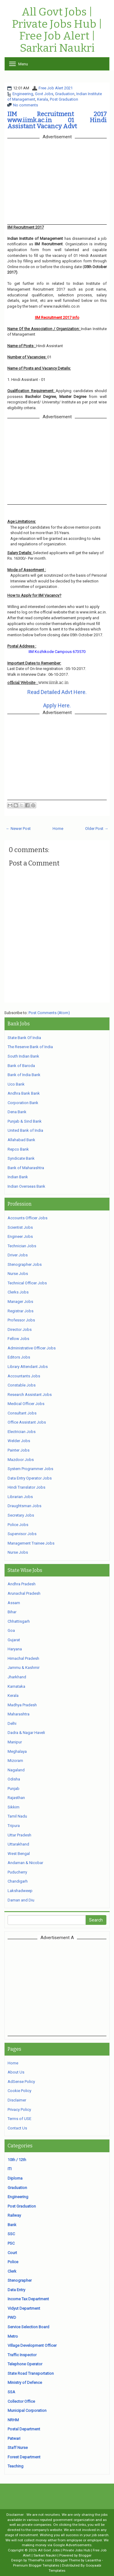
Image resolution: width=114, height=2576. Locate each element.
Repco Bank (18, 1149)
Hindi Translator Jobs (26, 1487)
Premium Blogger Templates (36, 2565)
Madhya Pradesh (22, 1705)
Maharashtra (18, 1714)
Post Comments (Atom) (49, 1012)
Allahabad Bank (21, 1140)
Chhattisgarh (19, 1621)
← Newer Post (18, 828)
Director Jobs (20, 1329)
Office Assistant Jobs (27, 1422)
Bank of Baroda (21, 1065)
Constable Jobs (22, 1385)
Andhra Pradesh (22, 1584)
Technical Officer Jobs (27, 1283)
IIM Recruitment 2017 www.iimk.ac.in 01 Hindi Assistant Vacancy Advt (57, 120)
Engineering (22, 94)
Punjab (13, 1788)
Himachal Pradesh (23, 1658)
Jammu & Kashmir (24, 1667)
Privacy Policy (19, 2109)
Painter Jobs (18, 1450)
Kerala (42, 99)
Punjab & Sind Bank (25, 1121)
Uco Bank (16, 1084)
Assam (14, 1603)
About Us (16, 2072)
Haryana (15, 1649)
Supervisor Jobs (22, 1533)
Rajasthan (16, 1797)
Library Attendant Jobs (28, 1366)
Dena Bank (17, 1112)
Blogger (85, 2555)
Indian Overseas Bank (26, 1186)
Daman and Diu (21, 1900)
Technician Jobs (22, 1246)
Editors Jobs (19, 1357)
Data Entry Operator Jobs (30, 1478)
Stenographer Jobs (25, 1264)
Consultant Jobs (22, 1413)
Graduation (64, 94)
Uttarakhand (18, 1844)
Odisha (14, 1779)
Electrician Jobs (22, 1431)
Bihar (12, 1612)
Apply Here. (57, 705)
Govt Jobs (44, 94)
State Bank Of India (24, 1037)
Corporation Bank (23, 1102)
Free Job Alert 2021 (56, 88)
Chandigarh (18, 1881)
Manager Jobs (20, 1301)
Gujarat (14, 1640)
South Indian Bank (23, 1056)
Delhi (12, 1723)
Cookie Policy (19, 2090)
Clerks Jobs (18, 1292)
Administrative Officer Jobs (32, 1348)
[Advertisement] (59, 1987)
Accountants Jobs (24, 1376)
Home (58, 828)
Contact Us (17, 2128)
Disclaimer (17, 2100)
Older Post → (96, 828)
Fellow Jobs (18, 1338)
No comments (25, 105)
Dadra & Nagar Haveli (26, 1732)
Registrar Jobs (20, 1311)
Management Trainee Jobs (31, 1543)
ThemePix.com (40, 2560)
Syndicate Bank (21, 1158)
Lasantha (93, 2560)
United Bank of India (25, 1130)
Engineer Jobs (20, 1236)
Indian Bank (18, 1177)
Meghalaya (17, 1751)
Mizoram (15, 1760)
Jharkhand (17, 1677)
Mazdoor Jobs (21, 1459)
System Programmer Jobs (30, 1468)
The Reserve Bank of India (30, 1047)
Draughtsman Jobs (24, 1506)
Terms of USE (19, 2118)
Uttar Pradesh (19, 1835)
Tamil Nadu (17, 1816)
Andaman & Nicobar (25, 1862)
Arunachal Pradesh (24, 1593)
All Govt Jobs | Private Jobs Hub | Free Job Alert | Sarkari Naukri (57, 30)
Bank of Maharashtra (26, 1167)
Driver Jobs (18, 1255)
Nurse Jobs (18, 1273)
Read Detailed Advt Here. (57, 692)
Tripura (14, 1825)
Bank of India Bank (24, 1074)
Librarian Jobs (20, 1496)
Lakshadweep (20, 1890)
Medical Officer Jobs (26, 1403)
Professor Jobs (21, 1320)
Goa (11, 1630)
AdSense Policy (21, 2081)
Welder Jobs (19, 1440)
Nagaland (16, 1770)
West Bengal (19, 1853)
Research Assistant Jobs (30, 1394)
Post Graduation (64, 99)
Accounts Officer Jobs (27, 1218)
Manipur (15, 1742)
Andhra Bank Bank (24, 1093)
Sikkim (13, 1807)
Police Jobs (18, 1524)
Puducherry (17, 1872)
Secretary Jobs (21, 1515)
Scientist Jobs (20, 1227)
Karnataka (16, 1686)
